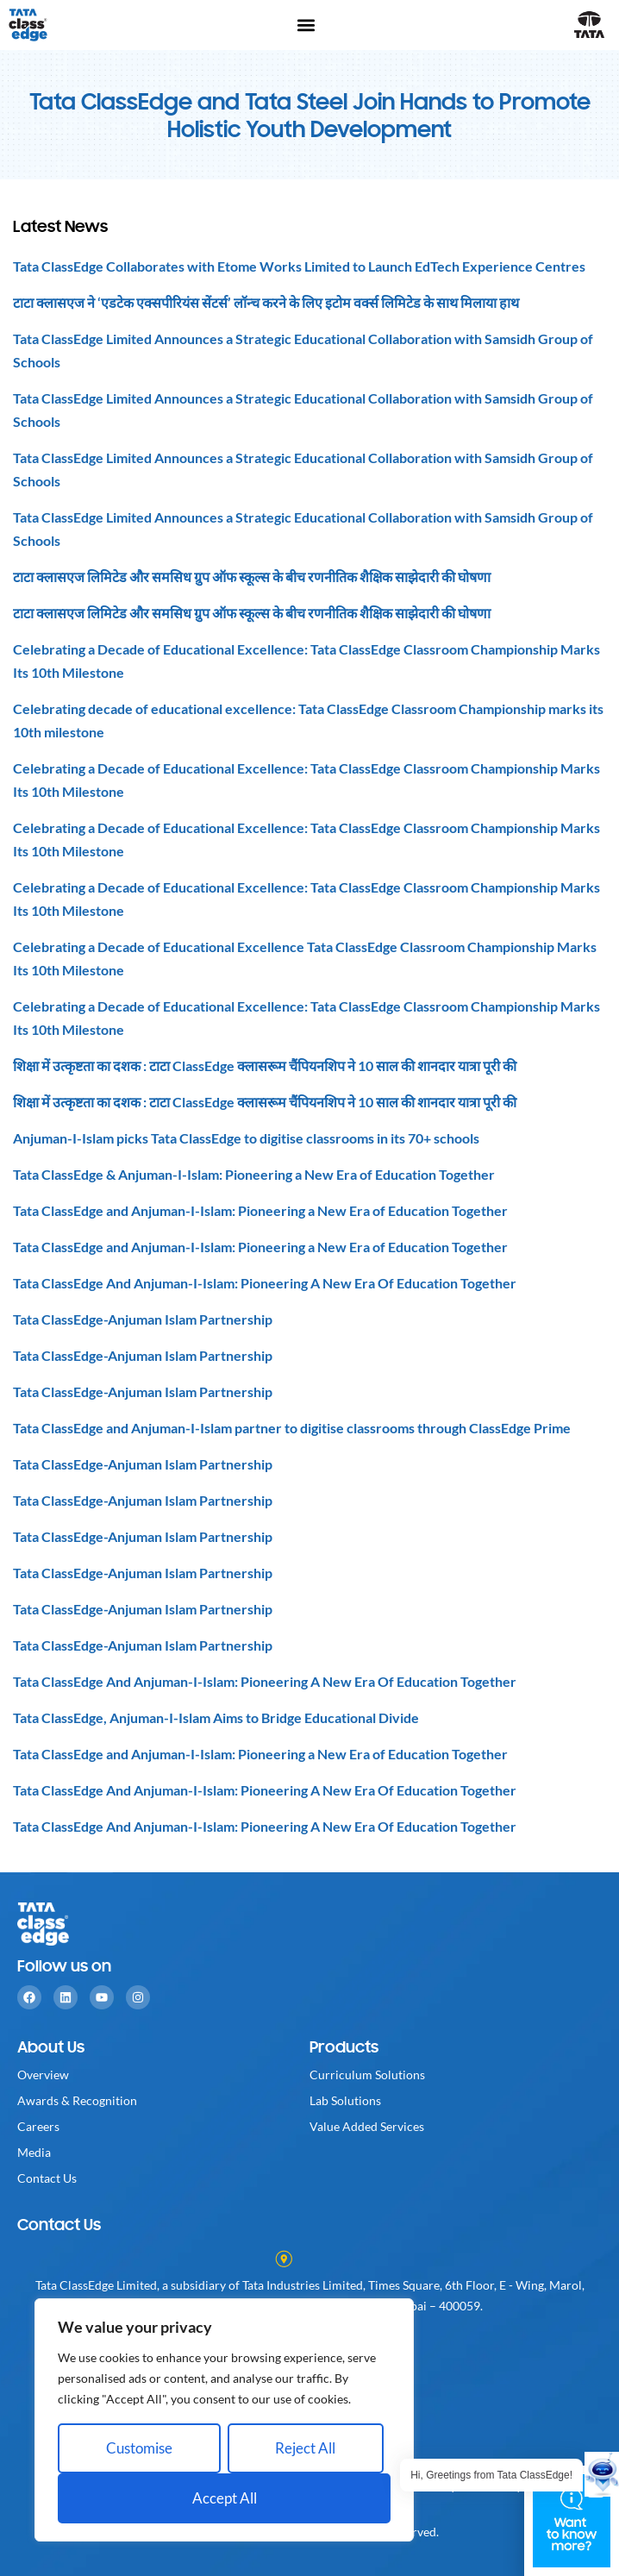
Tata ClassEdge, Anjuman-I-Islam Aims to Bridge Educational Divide (216, 1717)
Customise (139, 2448)
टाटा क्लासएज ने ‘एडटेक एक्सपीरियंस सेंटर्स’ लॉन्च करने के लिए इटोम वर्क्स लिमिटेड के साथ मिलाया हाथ (266, 302)
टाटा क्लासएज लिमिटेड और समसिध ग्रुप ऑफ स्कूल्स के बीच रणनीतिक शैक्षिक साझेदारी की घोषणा (252, 576)
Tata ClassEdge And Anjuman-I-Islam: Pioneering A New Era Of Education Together (264, 1283)
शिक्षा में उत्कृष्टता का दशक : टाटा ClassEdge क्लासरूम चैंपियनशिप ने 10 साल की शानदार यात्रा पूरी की (264, 1065)
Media (34, 2152)
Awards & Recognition (77, 2100)
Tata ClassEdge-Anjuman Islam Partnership (142, 1319)
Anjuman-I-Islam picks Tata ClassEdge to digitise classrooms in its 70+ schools (246, 1138)
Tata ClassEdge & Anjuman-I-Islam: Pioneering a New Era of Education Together (254, 1174)
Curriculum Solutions (367, 2074)
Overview (43, 2074)
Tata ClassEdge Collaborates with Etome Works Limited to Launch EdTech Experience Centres (299, 266)
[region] (224, 2420)
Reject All (305, 2448)
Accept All (224, 2498)
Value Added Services (367, 2126)
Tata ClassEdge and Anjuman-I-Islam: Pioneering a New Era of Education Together (260, 1210)
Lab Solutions (345, 2100)
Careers (38, 2126)
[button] (306, 24)
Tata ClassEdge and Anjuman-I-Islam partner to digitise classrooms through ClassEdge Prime (292, 1428)
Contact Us (47, 2178)
